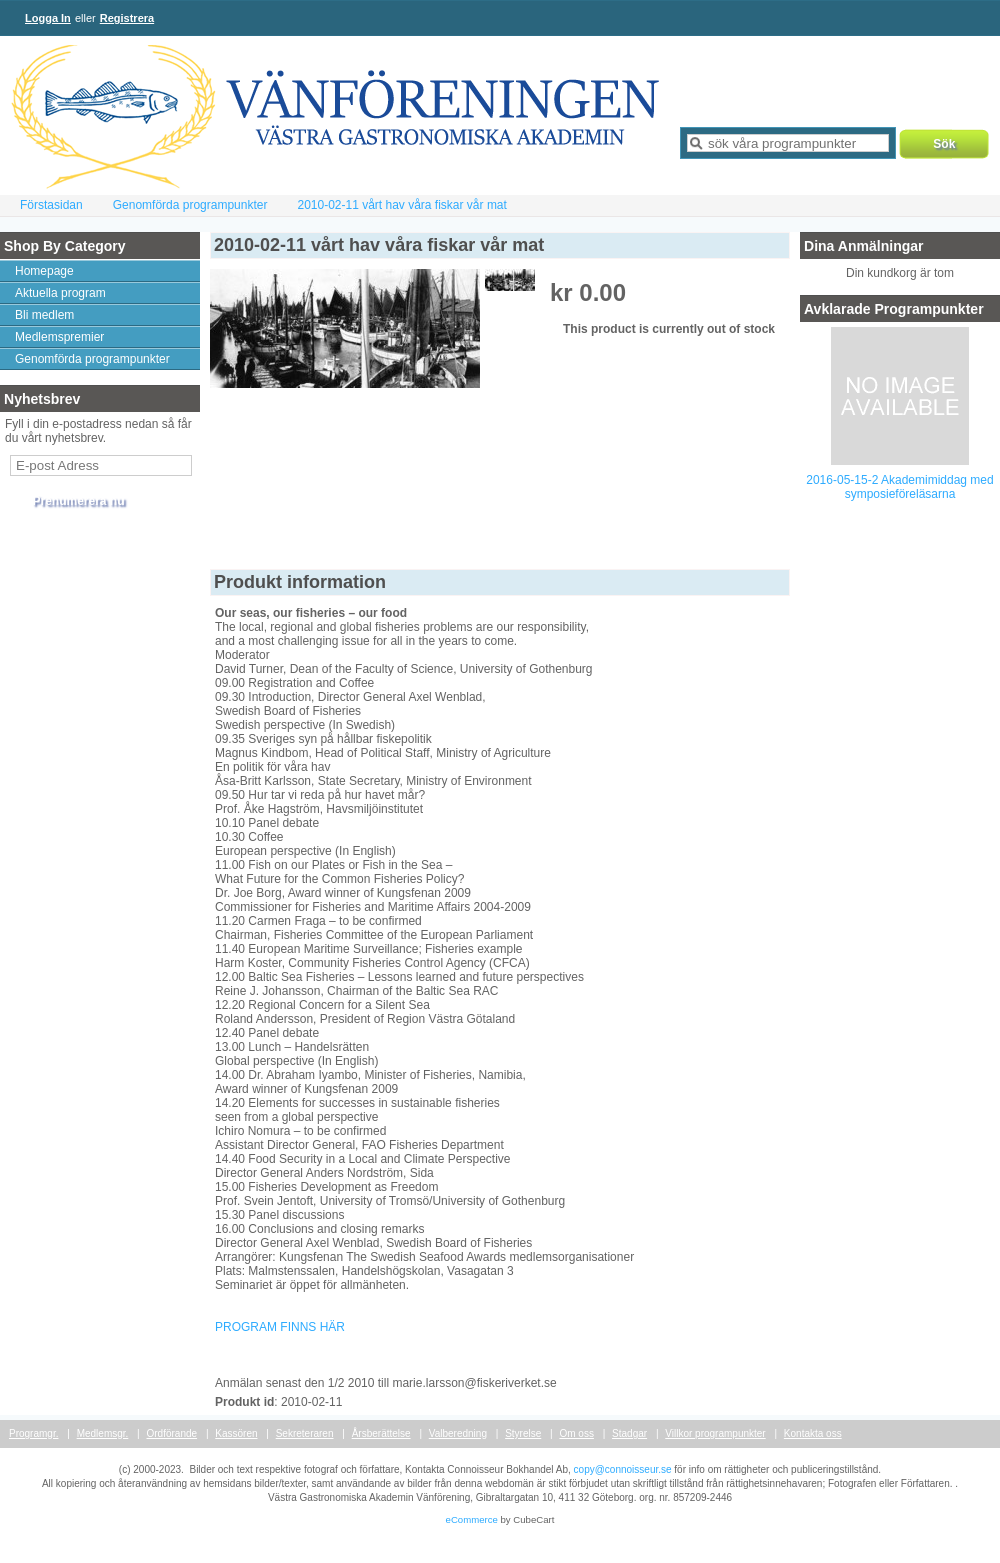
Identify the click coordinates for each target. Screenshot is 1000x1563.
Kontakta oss (813, 1433)
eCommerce (472, 1519)
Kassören (236, 1433)
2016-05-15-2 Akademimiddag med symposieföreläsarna (899, 487)
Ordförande (172, 1433)
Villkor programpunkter (715, 1433)
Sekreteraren (305, 1433)
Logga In (48, 18)
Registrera (127, 18)
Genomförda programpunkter (190, 205)
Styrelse (523, 1433)
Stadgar (629, 1433)
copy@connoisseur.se (623, 1469)
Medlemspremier (59, 337)
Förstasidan (51, 205)
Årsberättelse (381, 1433)
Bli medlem (44, 315)
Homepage (44, 271)
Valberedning (458, 1433)
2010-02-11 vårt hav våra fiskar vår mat (401, 205)
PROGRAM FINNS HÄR (280, 1327)
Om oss (576, 1433)
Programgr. (33, 1433)
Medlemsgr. (103, 1433)
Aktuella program (60, 293)
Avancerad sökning (736, 167)
